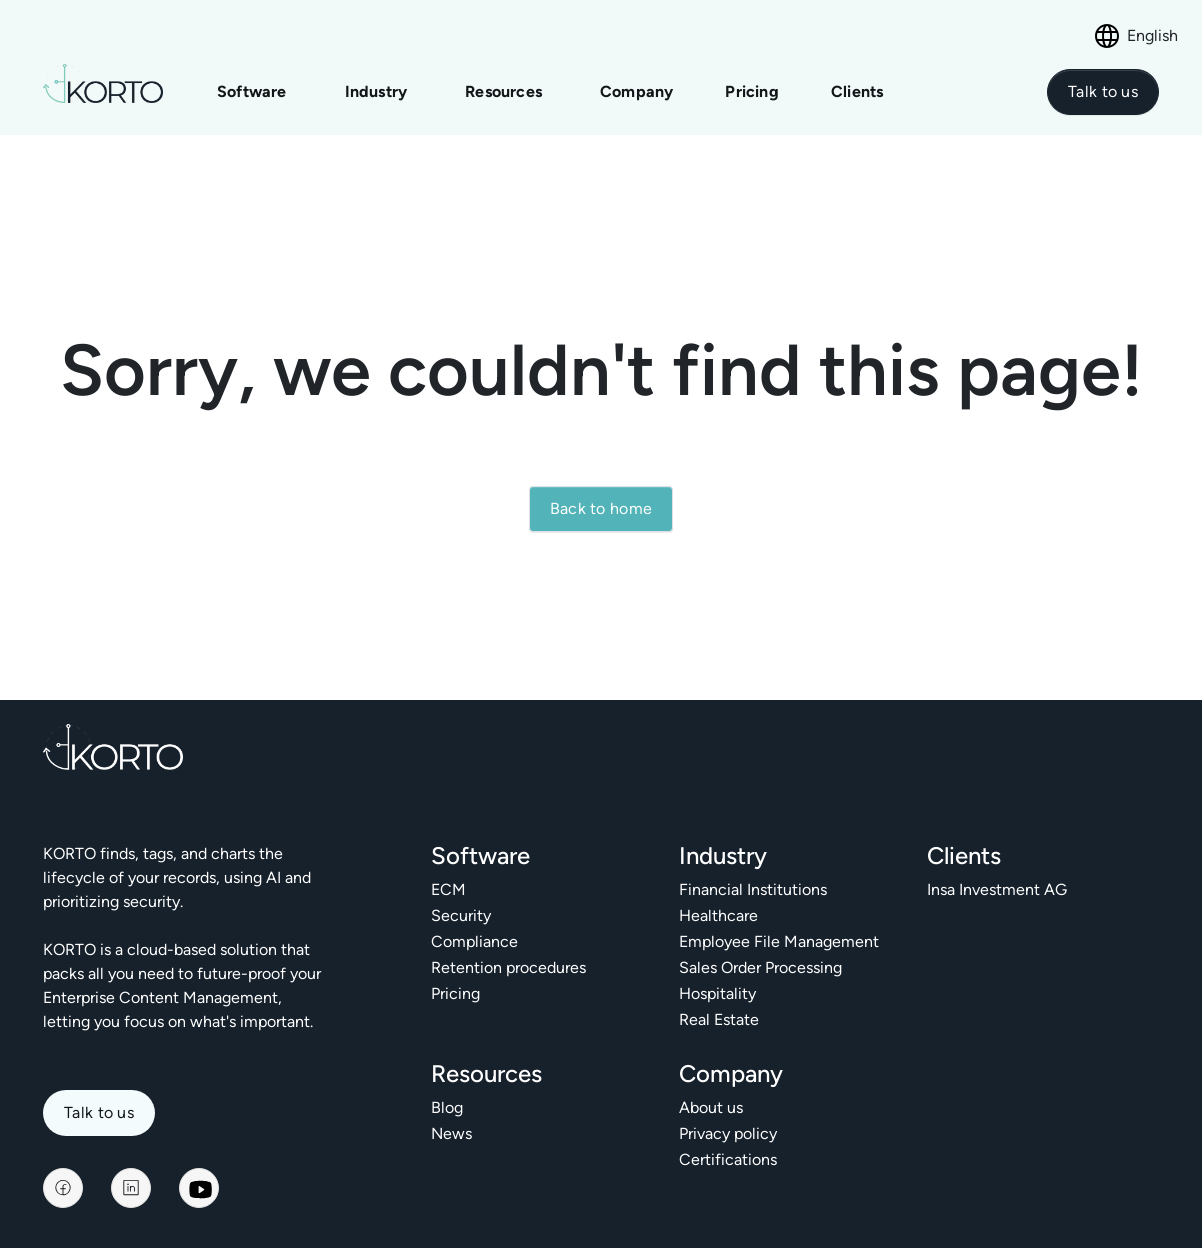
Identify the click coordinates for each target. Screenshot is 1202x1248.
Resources (503, 91)
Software (252, 91)
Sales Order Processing (760, 967)
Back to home (601, 508)
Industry (376, 91)
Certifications (728, 1159)
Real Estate (719, 1019)
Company (636, 91)
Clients (857, 91)
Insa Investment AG (997, 889)
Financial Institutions (753, 889)
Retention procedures (508, 967)
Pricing (754, 91)
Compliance (474, 941)
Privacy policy (728, 1133)
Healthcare (718, 915)
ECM (448, 889)
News (451, 1133)
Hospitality (717, 993)
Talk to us (99, 1112)
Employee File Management (779, 941)
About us (711, 1107)
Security (461, 915)
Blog (447, 1107)
